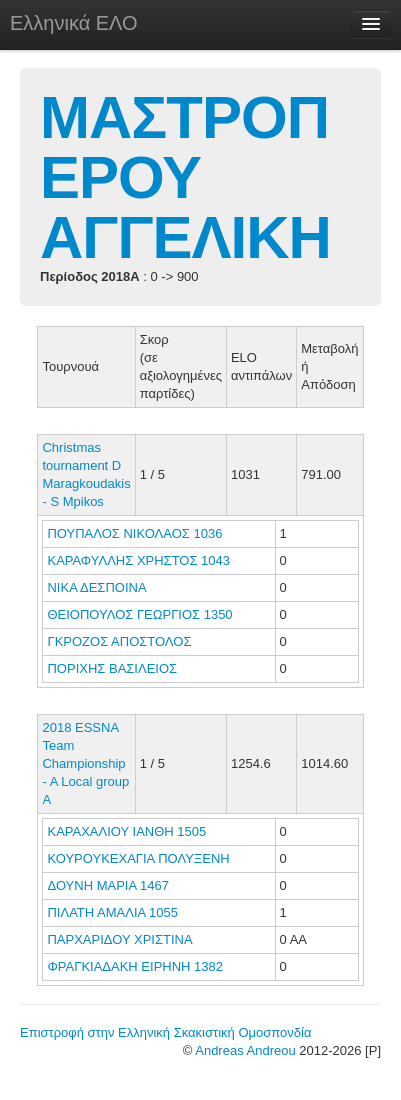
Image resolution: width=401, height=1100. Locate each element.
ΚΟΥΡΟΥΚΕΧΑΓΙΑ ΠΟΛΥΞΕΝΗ (140, 858)
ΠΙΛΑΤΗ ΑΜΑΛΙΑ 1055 (112, 912)
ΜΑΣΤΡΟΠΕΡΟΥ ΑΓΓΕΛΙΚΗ (185, 177)
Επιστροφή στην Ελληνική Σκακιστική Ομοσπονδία (165, 1032)
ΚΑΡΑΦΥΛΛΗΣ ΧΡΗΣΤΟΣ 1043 (138, 560)
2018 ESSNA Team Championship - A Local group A (85, 763)
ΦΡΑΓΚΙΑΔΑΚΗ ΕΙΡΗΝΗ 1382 (135, 966)
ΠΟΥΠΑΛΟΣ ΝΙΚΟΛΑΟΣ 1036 (134, 533)
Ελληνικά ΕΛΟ (74, 23)
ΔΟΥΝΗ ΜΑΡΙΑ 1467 (107, 885)
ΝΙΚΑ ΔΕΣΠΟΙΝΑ (98, 587)
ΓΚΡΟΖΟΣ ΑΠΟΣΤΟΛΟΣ (121, 641)
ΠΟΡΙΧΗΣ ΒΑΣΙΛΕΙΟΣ (113, 668)
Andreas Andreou (245, 1050)
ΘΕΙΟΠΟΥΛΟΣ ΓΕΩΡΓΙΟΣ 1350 (139, 614)
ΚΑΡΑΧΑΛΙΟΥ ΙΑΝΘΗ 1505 (126, 831)
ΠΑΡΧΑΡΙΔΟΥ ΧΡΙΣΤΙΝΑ (121, 939)
